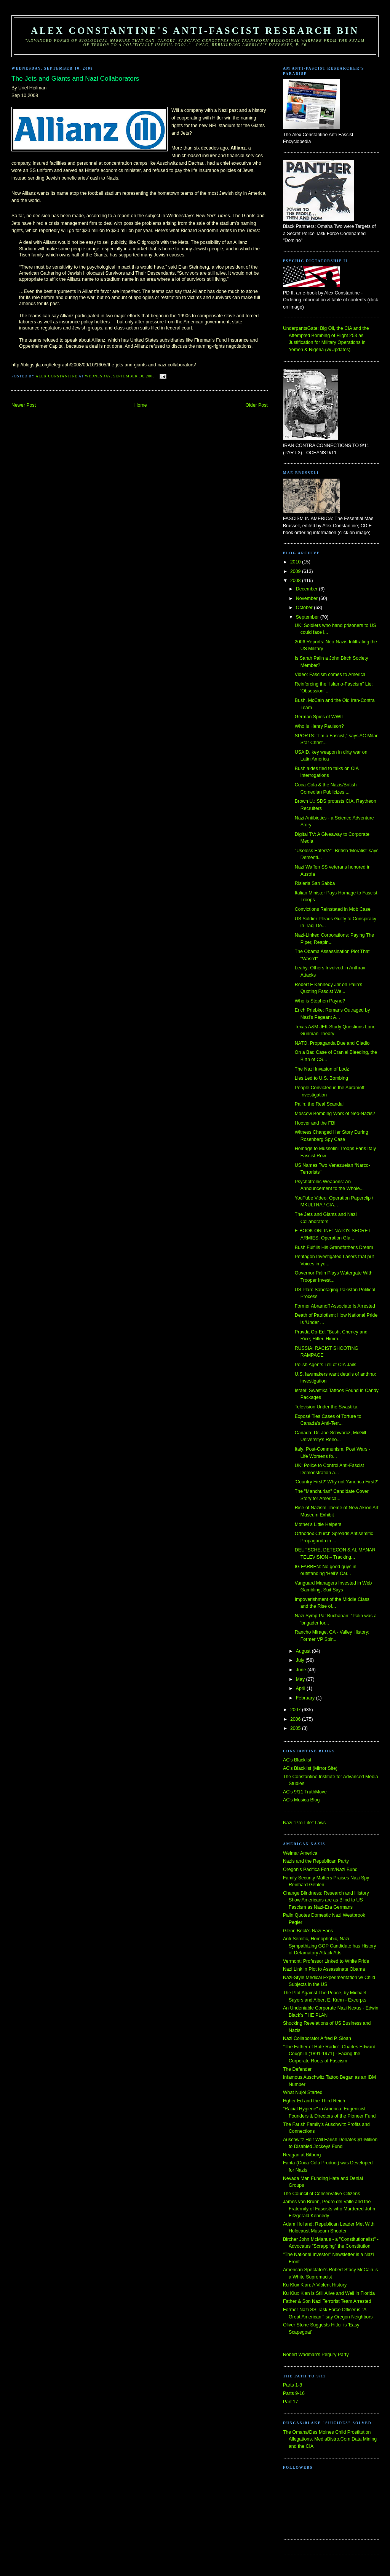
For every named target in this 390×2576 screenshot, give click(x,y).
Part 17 (290, 2401)
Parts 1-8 (292, 2385)
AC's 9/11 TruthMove (305, 1792)
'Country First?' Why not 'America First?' (336, 1482)
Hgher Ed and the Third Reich (314, 2100)
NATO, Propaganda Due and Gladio (332, 1043)
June (301, 1669)
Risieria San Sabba (315, 883)
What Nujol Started (303, 2092)
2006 (296, 1719)
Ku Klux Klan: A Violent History (315, 2285)
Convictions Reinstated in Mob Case (333, 909)
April (301, 1688)
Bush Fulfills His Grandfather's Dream (334, 1247)
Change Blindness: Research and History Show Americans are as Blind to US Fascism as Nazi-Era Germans (326, 1900)
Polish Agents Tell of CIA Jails (325, 1364)
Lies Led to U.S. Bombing (321, 1078)
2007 (296, 1709)
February (306, 1698)
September (308, 617)
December (307, 589)
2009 (296, 571)
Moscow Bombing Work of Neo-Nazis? (335, 1113)
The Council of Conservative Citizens (321, 2193)
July (300, 1660)
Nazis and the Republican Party (316, 1861)
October (305, 607)
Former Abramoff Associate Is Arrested (335, 1306)
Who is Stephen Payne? (320, 1001)
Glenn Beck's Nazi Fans (308, 1930)
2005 (296, 1728)
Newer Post (23, 405)
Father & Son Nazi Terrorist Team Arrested (327, 2301)
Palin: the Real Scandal (319, 1104)
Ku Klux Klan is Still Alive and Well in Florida (329, 2293)
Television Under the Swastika (326, 1407)
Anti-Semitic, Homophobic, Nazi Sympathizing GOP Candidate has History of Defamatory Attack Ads (329, 1945)
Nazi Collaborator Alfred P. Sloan (317, 2038)
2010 (296, 562)
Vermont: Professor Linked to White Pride (326, 1961)
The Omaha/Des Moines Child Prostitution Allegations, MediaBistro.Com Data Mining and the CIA (330, 2439)
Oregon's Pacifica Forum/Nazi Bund (320, 1869)
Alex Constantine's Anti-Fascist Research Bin (195, 30)
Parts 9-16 (294, 2393)
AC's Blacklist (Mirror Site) (310, 1768)
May (301, 1679)
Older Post (256, 405)
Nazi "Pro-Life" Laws (304, 1822)
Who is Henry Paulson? (319, 726)
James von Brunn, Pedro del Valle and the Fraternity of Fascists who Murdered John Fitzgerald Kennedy (329, 2208)
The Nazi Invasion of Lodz (322, 1069)
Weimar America (300, 1853)
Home (140, 405)
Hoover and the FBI (315, 1123)
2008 (296, 580)
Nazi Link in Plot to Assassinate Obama (324, 1969)
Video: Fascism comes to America (330, 674)
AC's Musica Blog (301, 1800)
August (304, 1651)
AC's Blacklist (297, 1760)
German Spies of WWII (319, 716)
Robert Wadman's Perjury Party (316, 2354)
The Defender (297, 2069)
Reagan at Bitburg (302, 2155)
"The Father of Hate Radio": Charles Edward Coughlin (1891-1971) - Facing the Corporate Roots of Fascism (329, 2054)
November (307, 598)
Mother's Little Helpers (318, 1524)
